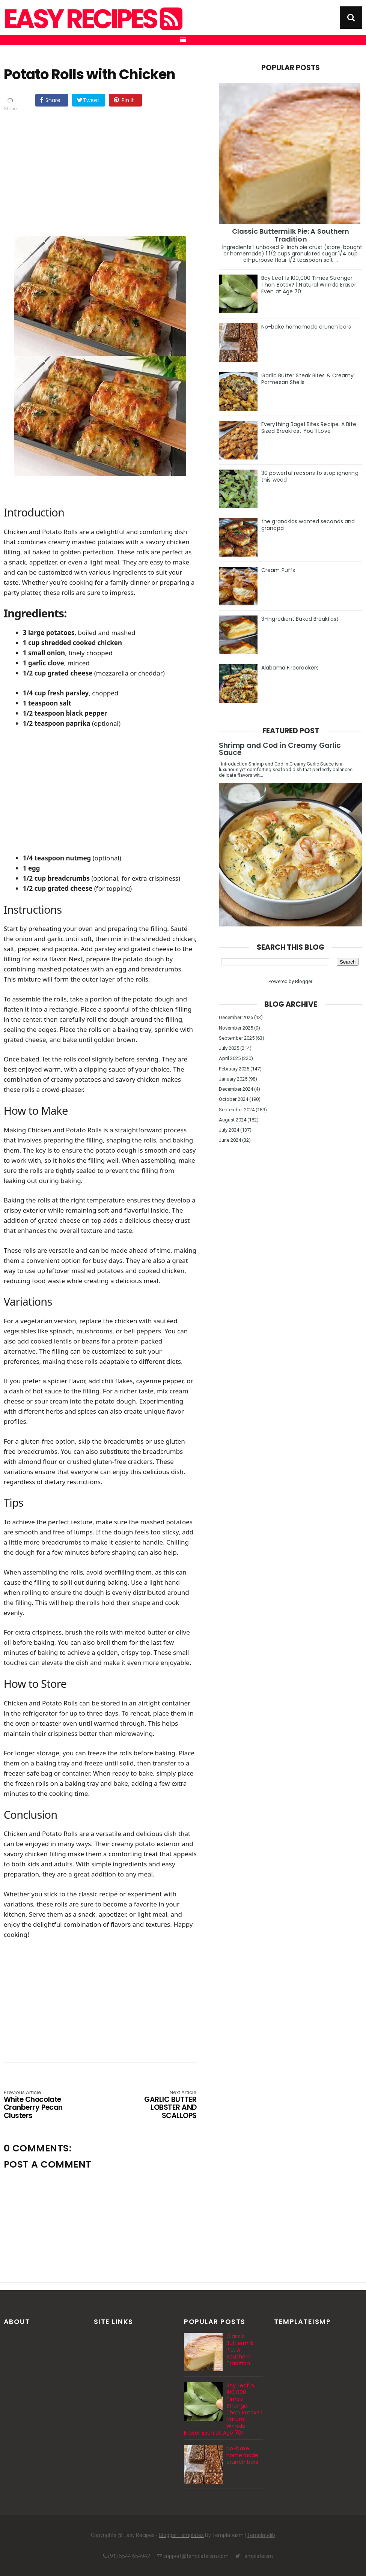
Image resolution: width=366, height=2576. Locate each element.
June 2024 (230, 1140)
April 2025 (230, 1058)
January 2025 (233, 1079)
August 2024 (232, 1120)
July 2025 (229, 1048)
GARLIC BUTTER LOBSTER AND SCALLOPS (158, 2105)
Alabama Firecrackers (290, 667)
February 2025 (234, 1069)
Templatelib (261, 2535)
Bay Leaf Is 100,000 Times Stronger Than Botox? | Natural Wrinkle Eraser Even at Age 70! (308, 284)
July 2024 (229, 1130)
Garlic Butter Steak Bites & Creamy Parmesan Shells (307, 379)
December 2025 (236, 1017)
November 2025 (236, 1028)
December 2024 (236, 1089)
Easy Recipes (92, 19)
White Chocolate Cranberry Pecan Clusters (42, 2105)
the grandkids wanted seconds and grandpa (308, 525)
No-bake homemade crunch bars (306, 326)
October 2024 (233, 1099)
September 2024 (237, 1109)
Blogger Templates (181, 2535)
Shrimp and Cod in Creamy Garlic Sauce (280, 749)
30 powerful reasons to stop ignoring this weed (309, 476)
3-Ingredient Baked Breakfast (300, 619)
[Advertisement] (108, 175)
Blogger (303, 981)
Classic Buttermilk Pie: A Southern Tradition (290, 235)
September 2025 (237, 1038)
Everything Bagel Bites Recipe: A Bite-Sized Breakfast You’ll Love (310, 427)
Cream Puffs (278, 570)
